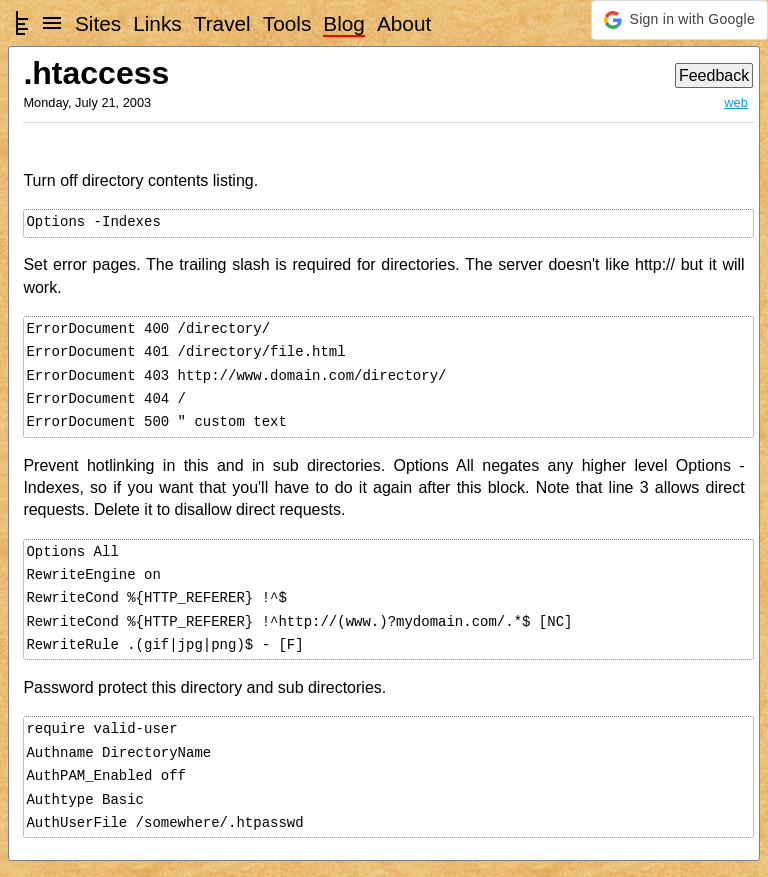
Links (157, 23)
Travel (222, 23)
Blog (344, 23)
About (404, 23)
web (735, 102)
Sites (98, 23)
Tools (287, 23)
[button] (679, 20)
